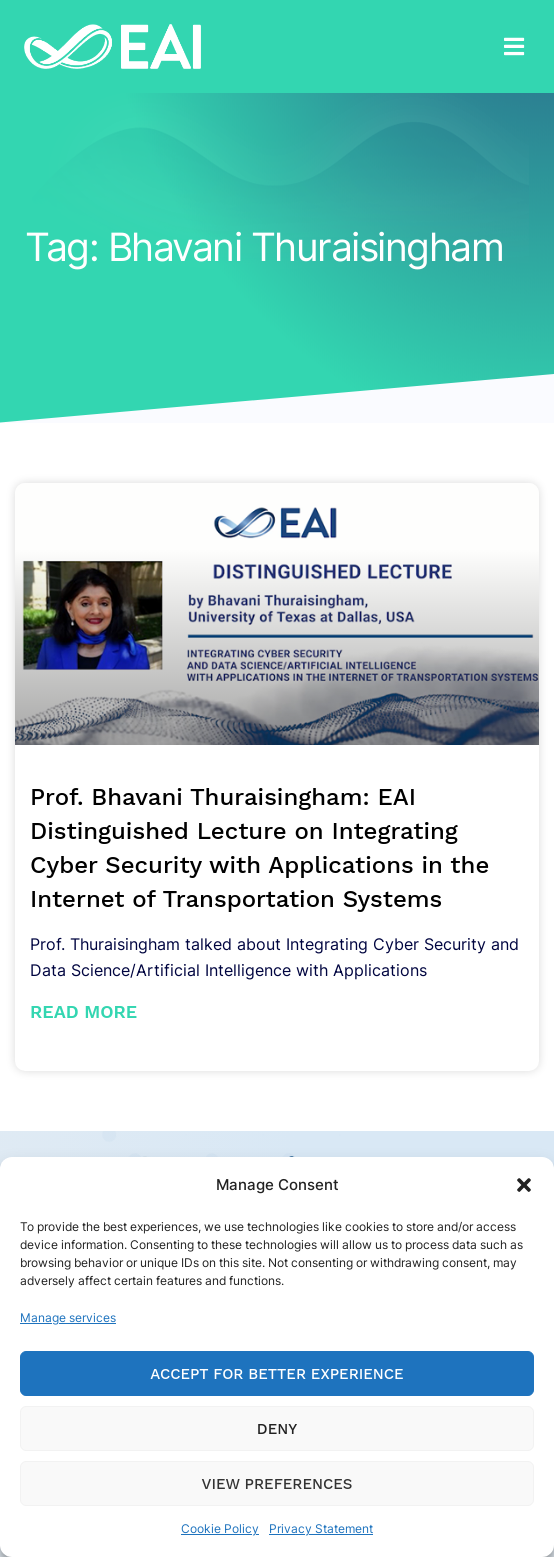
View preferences (277, 1484)
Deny (277, 1429)
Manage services (68, 1317)
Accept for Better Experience (276, 1374)
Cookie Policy (220, 1528)
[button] (524, 1185)
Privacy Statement (321, 1528)
